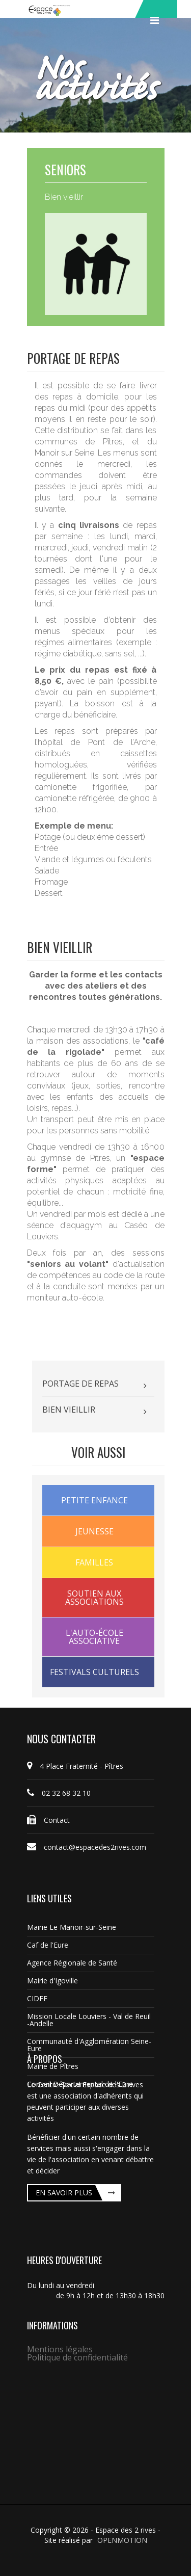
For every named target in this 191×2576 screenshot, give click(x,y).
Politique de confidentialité (77, 2357)
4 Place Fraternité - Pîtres (75, 1766)
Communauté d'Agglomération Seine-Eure (89, 2044)
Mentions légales (60, 2349)
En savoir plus (64, 2192)
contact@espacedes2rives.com (86, 1847)
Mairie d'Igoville (52, 1980)
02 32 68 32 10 (59, 1793)
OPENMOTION (122, 2540)
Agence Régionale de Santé (72, 1963)
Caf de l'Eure (47, 1945)
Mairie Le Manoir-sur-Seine (71, 1927)
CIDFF (37, 1998)
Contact (48, 1820)
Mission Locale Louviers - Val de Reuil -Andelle (89, 2019)
